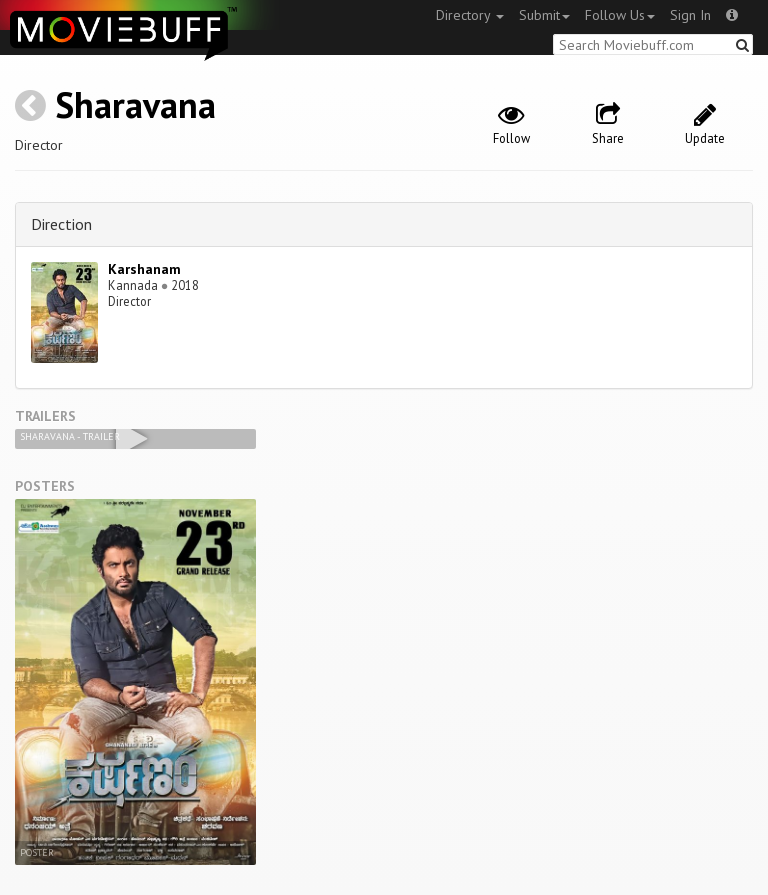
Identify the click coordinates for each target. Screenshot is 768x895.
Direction (61, 224)
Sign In (690, 15)
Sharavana (135, 104)
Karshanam (144, 269)
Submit (544, 15)
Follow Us (620, 15)
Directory (470, 15)
